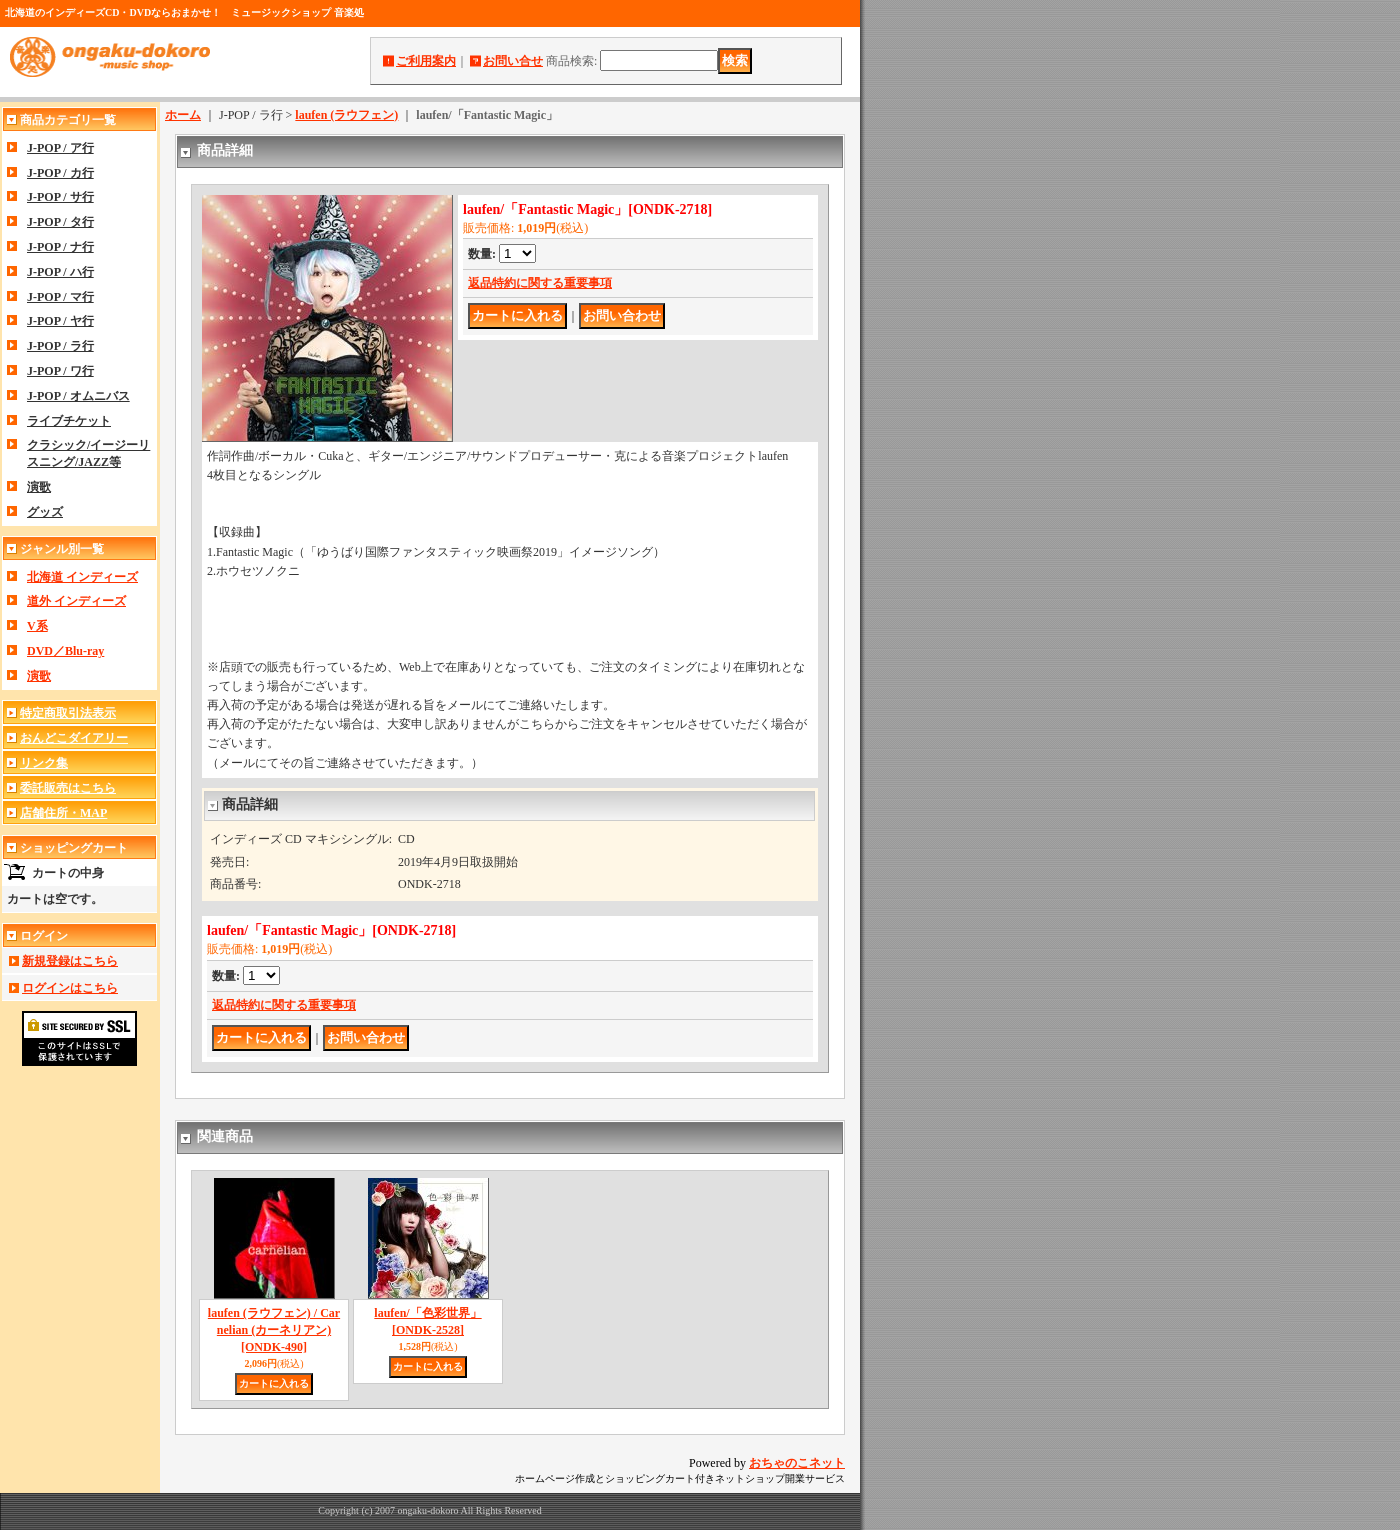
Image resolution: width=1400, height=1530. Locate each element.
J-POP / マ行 (60, 297)
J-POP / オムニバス (78, 396)
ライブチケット (69, 421)
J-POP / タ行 (60, 222)
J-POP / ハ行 (60, 272)
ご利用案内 (426, 61)
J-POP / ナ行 (60, 247)
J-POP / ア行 (60, 148)
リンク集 (44, 763)
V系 (37, 626)
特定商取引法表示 (68, 713)
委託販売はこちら (68, 788)
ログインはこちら (70, 988)
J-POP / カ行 (60, 173)
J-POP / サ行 (60, 197)
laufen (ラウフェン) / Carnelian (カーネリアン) (274, 1330)
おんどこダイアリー (74, 738)
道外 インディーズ (76, 601)
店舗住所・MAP (63, 813)
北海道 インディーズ (82, 577)
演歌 (39, 487)
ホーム (183, 115)
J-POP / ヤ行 (60, 321)
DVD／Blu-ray (65, 651)
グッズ (45, 512)
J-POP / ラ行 (60, 346)
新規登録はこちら (70, 961)
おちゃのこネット (797, 1463)
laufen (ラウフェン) (346, 115)
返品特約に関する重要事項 (540, 283)
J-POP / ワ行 (60, 371)
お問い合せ (513, 61)
